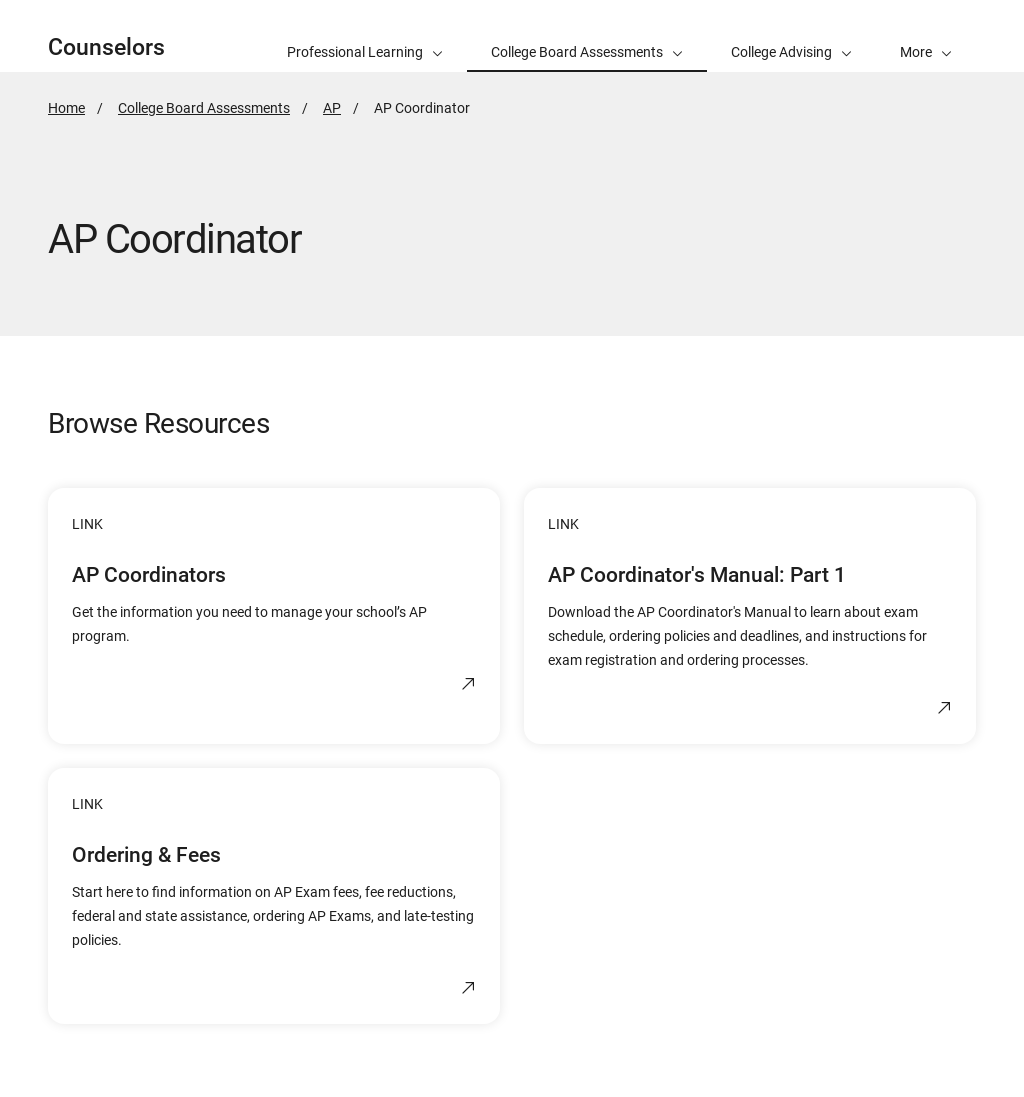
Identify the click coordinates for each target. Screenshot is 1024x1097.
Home (66, 108)
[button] (926, 36)
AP (332, 108)
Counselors (106, 47)
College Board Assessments (204, 108)
